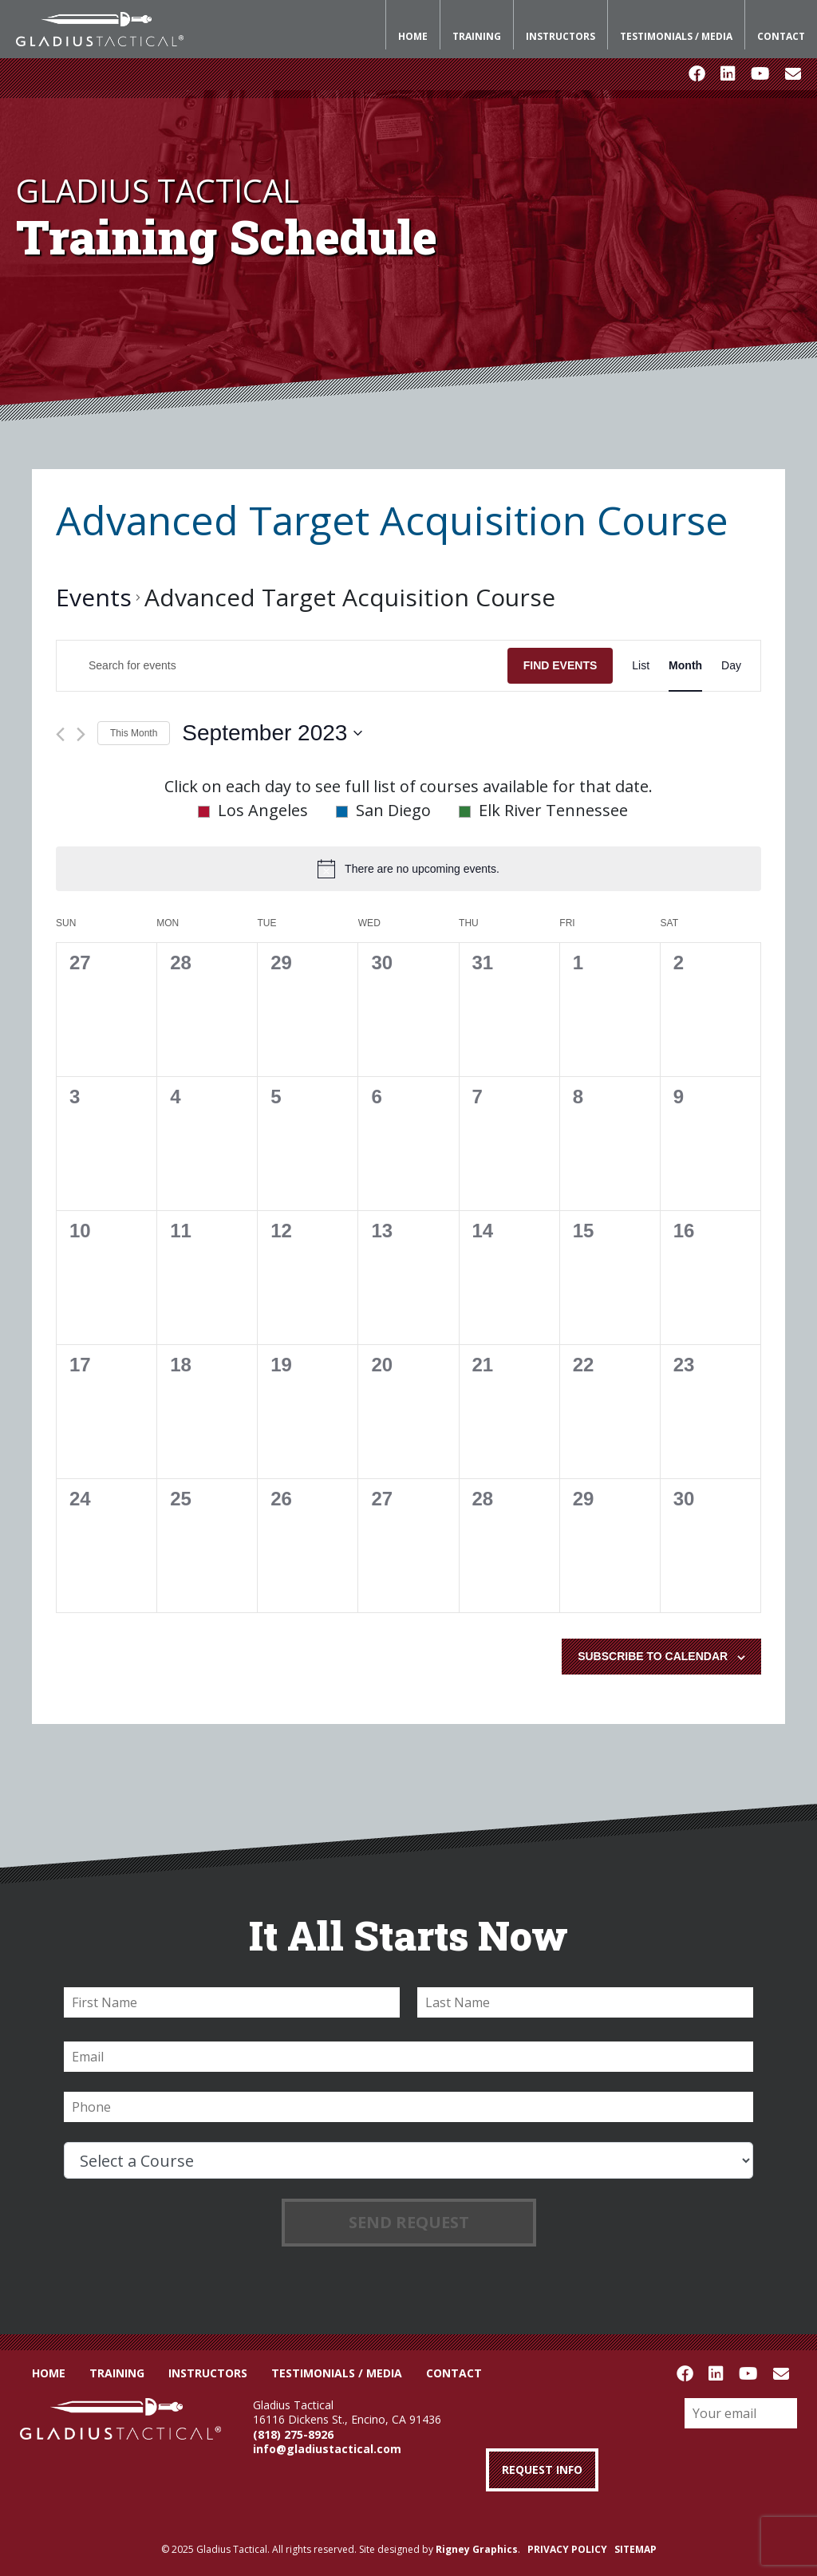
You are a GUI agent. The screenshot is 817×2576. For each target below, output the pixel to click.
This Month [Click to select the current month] (133, 733)
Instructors (560, 36)
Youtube (760, 74)
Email (793, 74)
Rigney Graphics (477, 2549)
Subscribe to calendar (653, 1656)
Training (476, 36)
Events (94, 597)
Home (413, 36)
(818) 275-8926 (293, 2434)
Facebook (697, 74)
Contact (781, 36)
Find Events (560, 665)
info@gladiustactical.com (327, 2448)
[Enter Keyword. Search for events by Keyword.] (282, 666)
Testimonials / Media (676, 36)
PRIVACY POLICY (567, 2549)
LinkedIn (727, 74)
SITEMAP (635, 2549)
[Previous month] (60, 734)
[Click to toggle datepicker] (272, 733)
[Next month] (81, 734)
